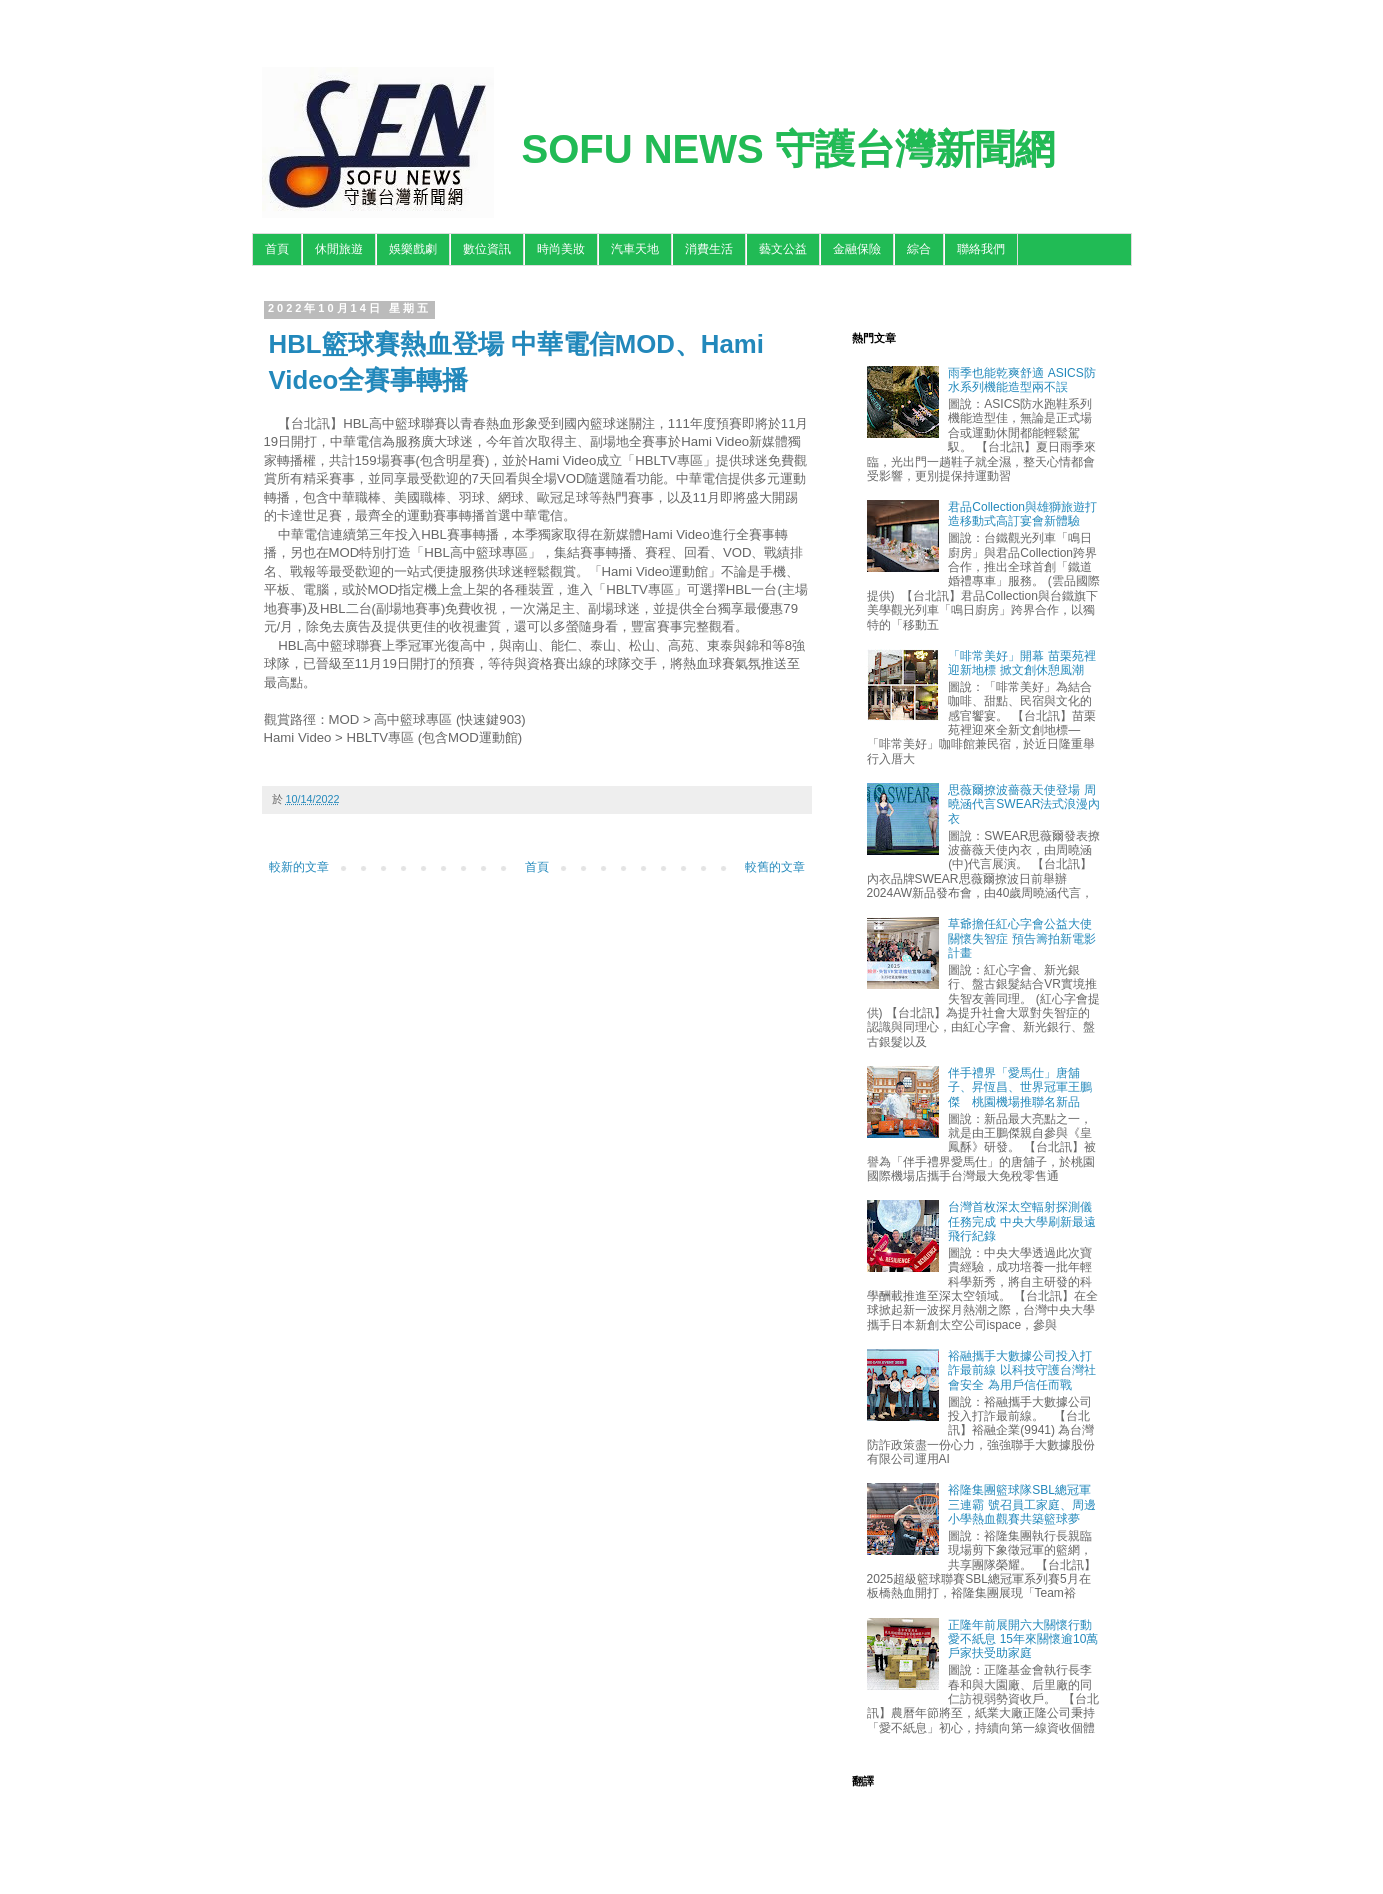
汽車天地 (635, 249)
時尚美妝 (561, 249)
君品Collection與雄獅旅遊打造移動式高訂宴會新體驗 (1022, 514)
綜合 (919, 249)
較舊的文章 (775, 867)
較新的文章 (299, 867)
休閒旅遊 (339, 249)
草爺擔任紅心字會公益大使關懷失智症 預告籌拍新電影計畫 (1021, 938)
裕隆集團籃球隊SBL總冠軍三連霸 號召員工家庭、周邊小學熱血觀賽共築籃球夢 (1021, 1504)
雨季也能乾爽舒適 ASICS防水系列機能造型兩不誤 (1021, 380)
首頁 (277, 249)
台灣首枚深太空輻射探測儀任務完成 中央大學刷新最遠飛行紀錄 (1021, 1221)
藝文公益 (783, 249)
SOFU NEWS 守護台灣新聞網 (788, 149)
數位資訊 (487, 249)
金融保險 (857, 249)
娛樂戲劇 (413, 249)
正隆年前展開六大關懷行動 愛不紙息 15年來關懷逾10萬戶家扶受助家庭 (1023, 1639)
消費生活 (709, 249)
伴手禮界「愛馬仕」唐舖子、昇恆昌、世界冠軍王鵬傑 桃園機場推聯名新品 (1020, 1087)
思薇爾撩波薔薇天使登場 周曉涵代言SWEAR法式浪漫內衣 (1024, 804)
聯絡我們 (981, 249)
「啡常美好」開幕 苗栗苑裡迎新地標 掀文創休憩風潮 (1021, 663)
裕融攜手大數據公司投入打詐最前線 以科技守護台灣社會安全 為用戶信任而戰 (1021, 1370)
